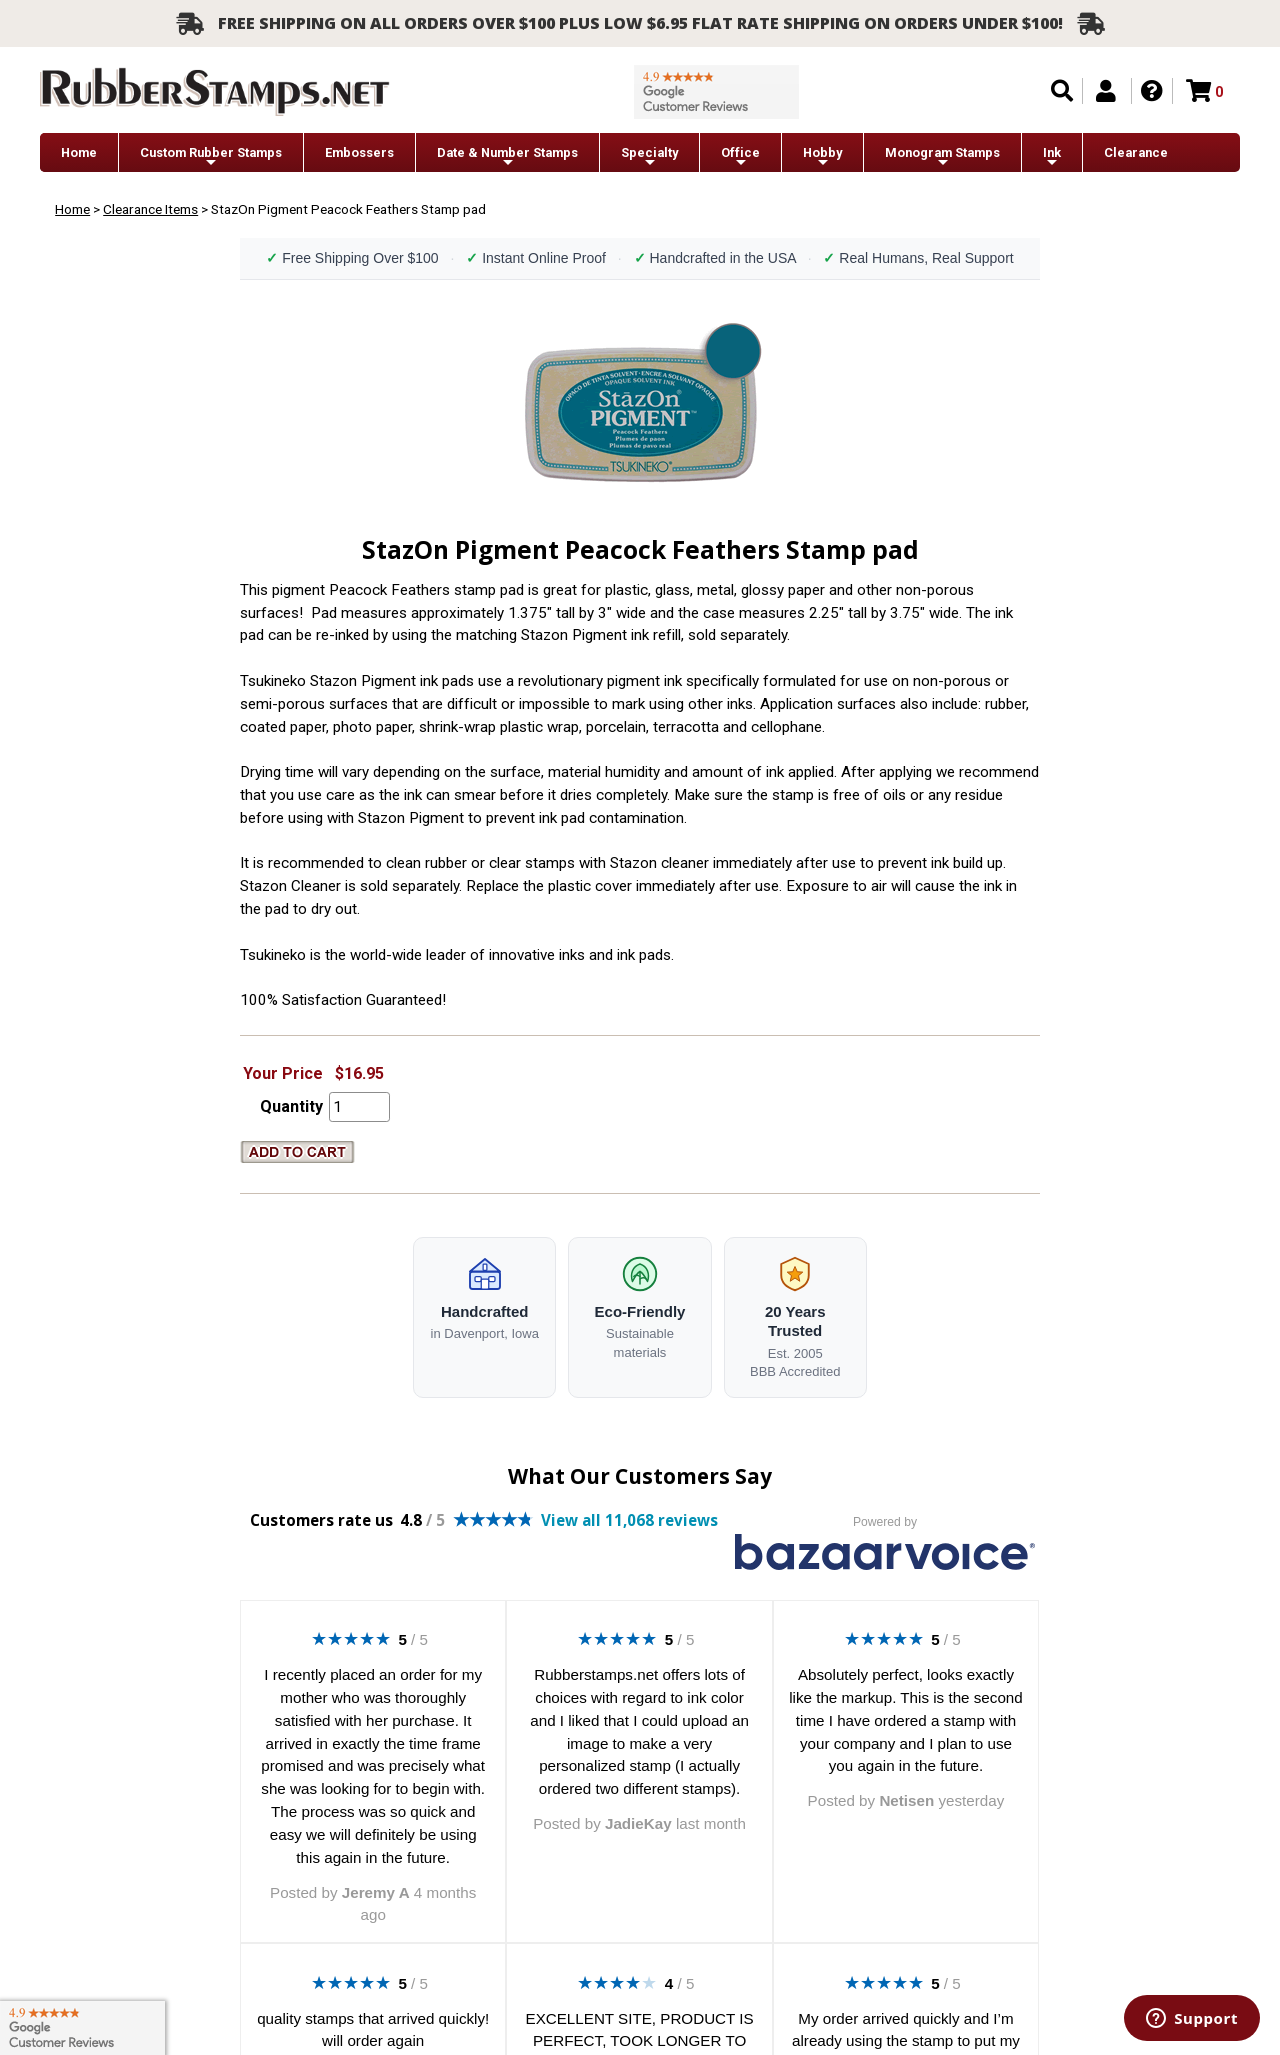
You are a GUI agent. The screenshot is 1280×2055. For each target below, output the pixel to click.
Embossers (359, 152)
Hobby (822, 157)
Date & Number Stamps (507, 157)
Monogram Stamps (942, 157)
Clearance (1136, 152)
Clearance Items (150, 209)
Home (79, 152)
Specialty (649, 157)
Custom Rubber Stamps (211, 157)
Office (740, 157)
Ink (1052, 157)
